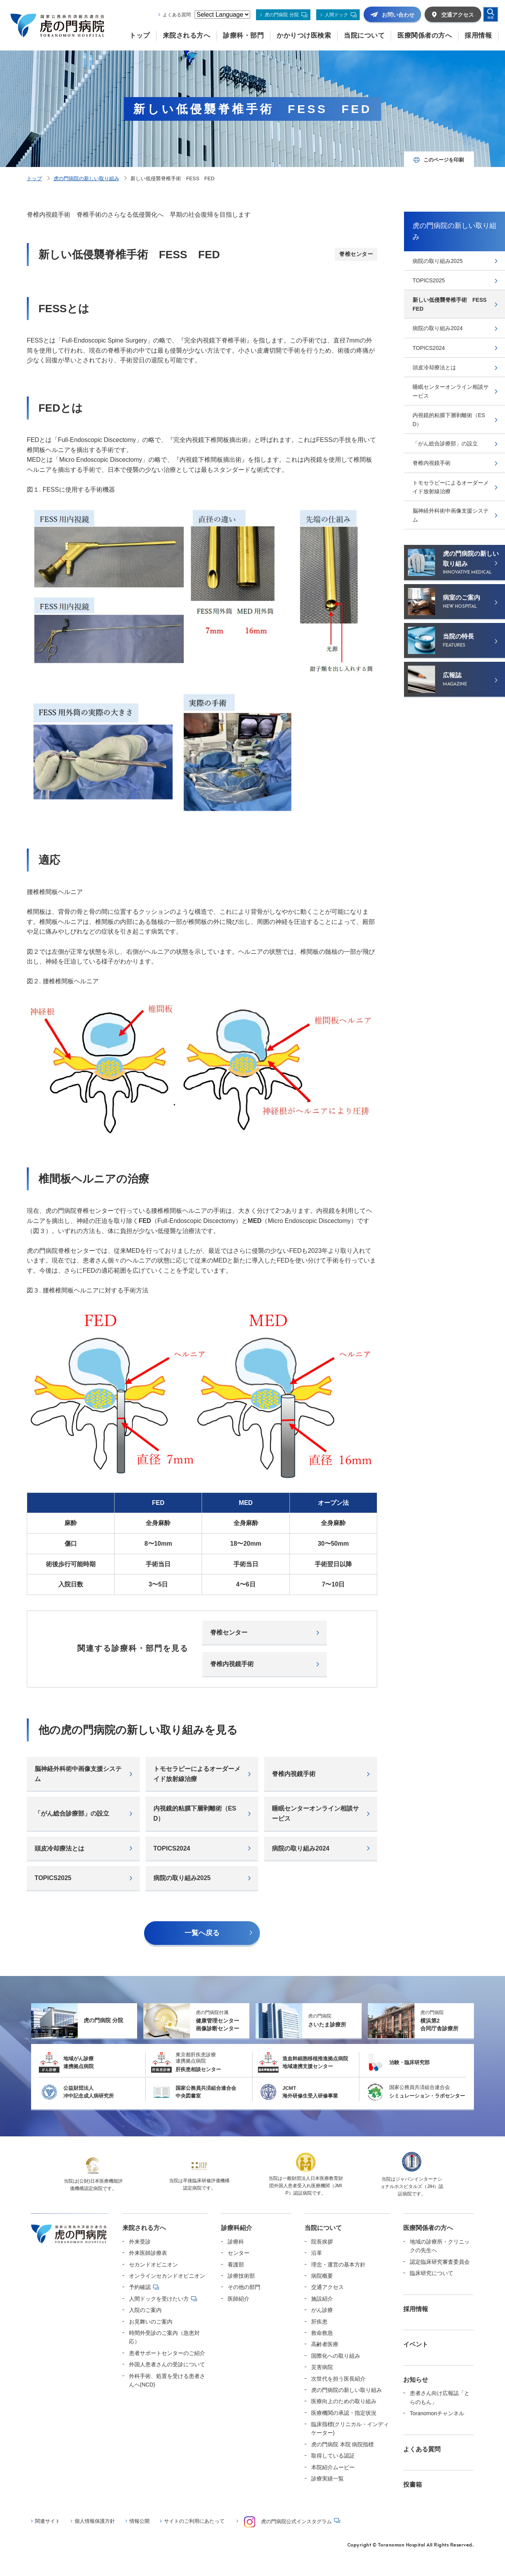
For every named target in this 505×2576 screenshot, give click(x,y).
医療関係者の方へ (428, 2228)
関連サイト (47, 2521)
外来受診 (140, 2242)
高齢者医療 (324, 2344)
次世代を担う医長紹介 (338, 2379)
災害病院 (322, 2367)
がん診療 (322, 2310)
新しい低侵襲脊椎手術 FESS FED (452, 304)
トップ (34, 178)
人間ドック (336, 14)
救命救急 (322, 2333)
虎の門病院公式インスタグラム (288, 2521)
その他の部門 (244, 2287)
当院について (323, 2228)
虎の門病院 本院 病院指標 (342, 2444)
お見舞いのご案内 (150, 2322)
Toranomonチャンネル (437, 2413)
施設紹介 (322, 2299)
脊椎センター (228, 1632)
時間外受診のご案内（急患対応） (164, 2337)
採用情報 (415, 2309)
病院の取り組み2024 (300, 1848)
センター (238, 2253)
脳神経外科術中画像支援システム (78, 1773)
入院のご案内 (145, 2310)
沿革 (316, 2253)
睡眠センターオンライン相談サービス (315, 1813)
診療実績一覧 (327, 2478)
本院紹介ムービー (333, 2467)
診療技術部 (241, 2276)
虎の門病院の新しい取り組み (86, 178)
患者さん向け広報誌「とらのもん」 (440, 2397)
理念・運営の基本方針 (338, 2264)
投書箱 (412, 2484)
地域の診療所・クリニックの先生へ (440, 2246)
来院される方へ (144, 2228)
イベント (415, 2344)
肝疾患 (319, 2322)
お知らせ (415, 2379)
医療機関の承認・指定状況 (343, 2413)
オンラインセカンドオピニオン (167, 2276)
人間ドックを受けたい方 (159, 2299)
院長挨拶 (322, 2242)
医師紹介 (238, 2299)
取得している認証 (333, 2456)
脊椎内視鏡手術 (232, 1664)
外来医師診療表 (148, 2253)
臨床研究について (431, 2273)
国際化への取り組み (335, 2356)
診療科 (236, 2242)
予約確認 (140, 2287)
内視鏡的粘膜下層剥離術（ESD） (194, 1813)
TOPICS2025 (53, 1878)
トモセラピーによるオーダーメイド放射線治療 (196, 1773)
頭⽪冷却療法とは (59, 1848)
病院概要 (322, 2276)
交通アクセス (327, 2287)
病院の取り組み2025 (182, 1878)
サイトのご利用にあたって (194, 2521)
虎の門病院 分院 (281, 14)
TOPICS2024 (171, 1848)
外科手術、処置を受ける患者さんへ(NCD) (167, 2380)
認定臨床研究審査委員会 (440, 2262)
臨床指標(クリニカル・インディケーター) (350, 2428)
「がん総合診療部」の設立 (72, 1813)
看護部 (236, 2264)
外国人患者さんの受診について (167, 2364)
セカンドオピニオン (153, 2264)
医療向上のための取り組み (343, 2401)
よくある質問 (177, 14)
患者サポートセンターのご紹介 (167, 2353)
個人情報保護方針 (95, 2521)
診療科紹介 (236, 2228)
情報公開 (139, 2521)
